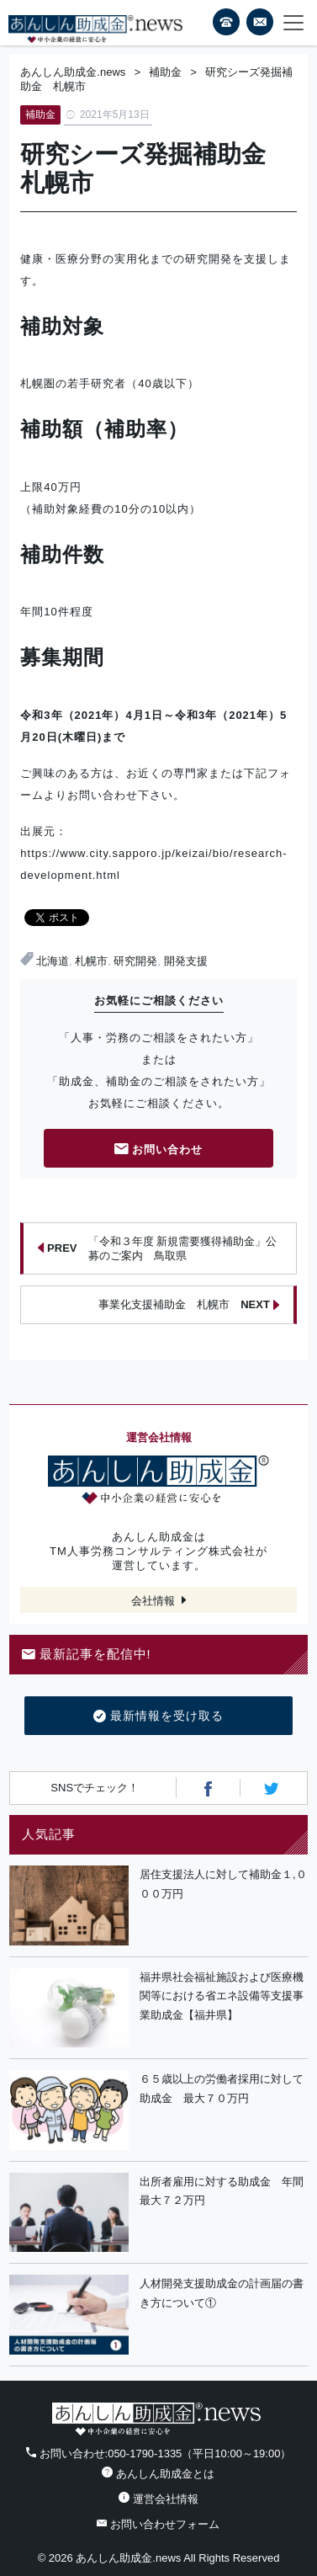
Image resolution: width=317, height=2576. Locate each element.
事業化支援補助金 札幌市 (188, 1305)
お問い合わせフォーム (158, 2524)
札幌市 (91, 961)
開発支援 (186, 961)
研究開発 (135, 961)
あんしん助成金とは (158, 2473)
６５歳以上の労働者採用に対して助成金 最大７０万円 (222, 2089)
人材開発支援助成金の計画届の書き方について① (222, 2293)
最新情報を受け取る (158, 1716)
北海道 (52, 961)
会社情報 (153, 1600)
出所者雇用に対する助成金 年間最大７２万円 (222, 2191)
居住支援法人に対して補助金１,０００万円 (223, 1884)
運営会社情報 (158, 2499)
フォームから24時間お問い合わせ (259, 25)
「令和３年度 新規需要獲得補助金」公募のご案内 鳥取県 (157, 1248)
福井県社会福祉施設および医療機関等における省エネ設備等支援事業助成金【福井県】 (222, 1996)
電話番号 (226, 21)
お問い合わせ (158, 1150)
